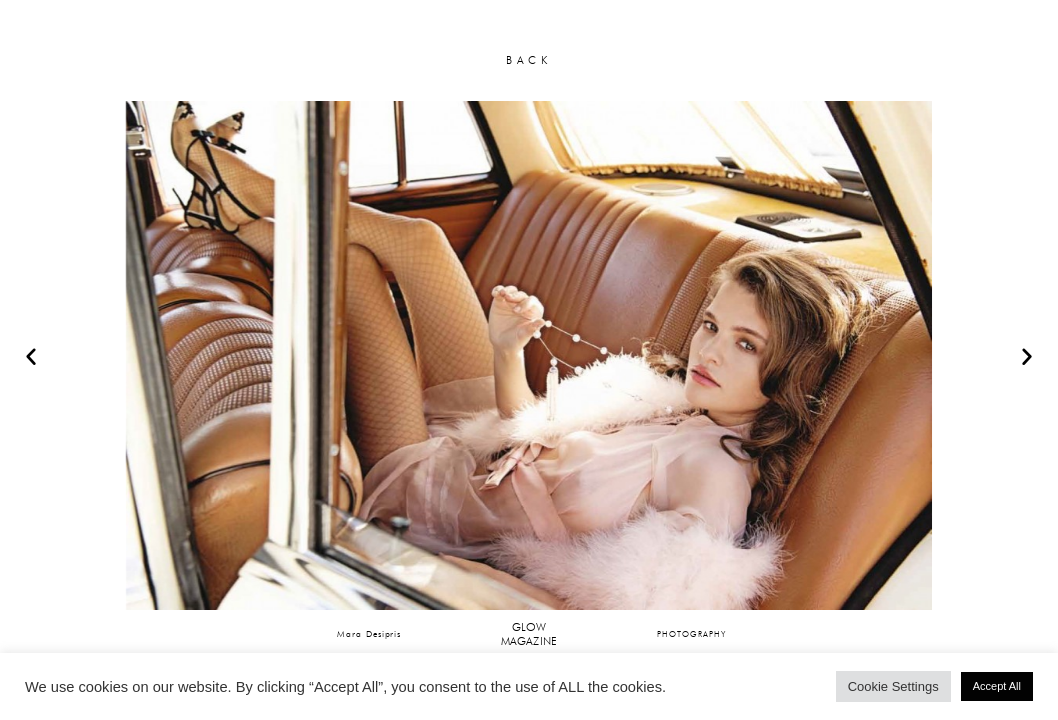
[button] (31, 356)
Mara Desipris (369, 633)
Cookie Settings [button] (893, 686)
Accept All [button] (997, 686)
